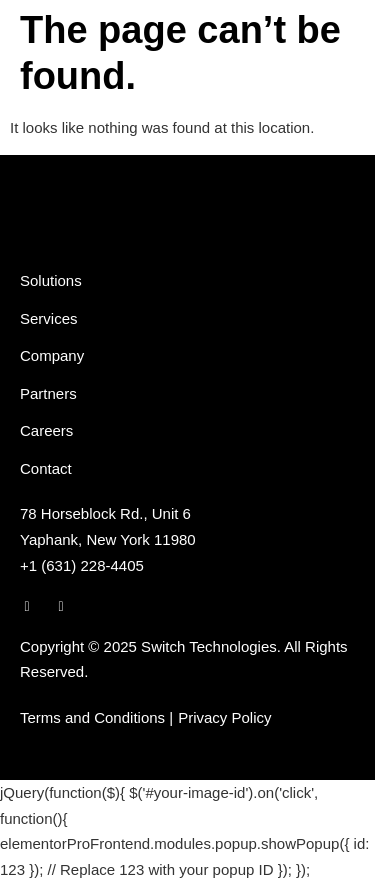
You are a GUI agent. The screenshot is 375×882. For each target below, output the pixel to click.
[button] (345, 40)
